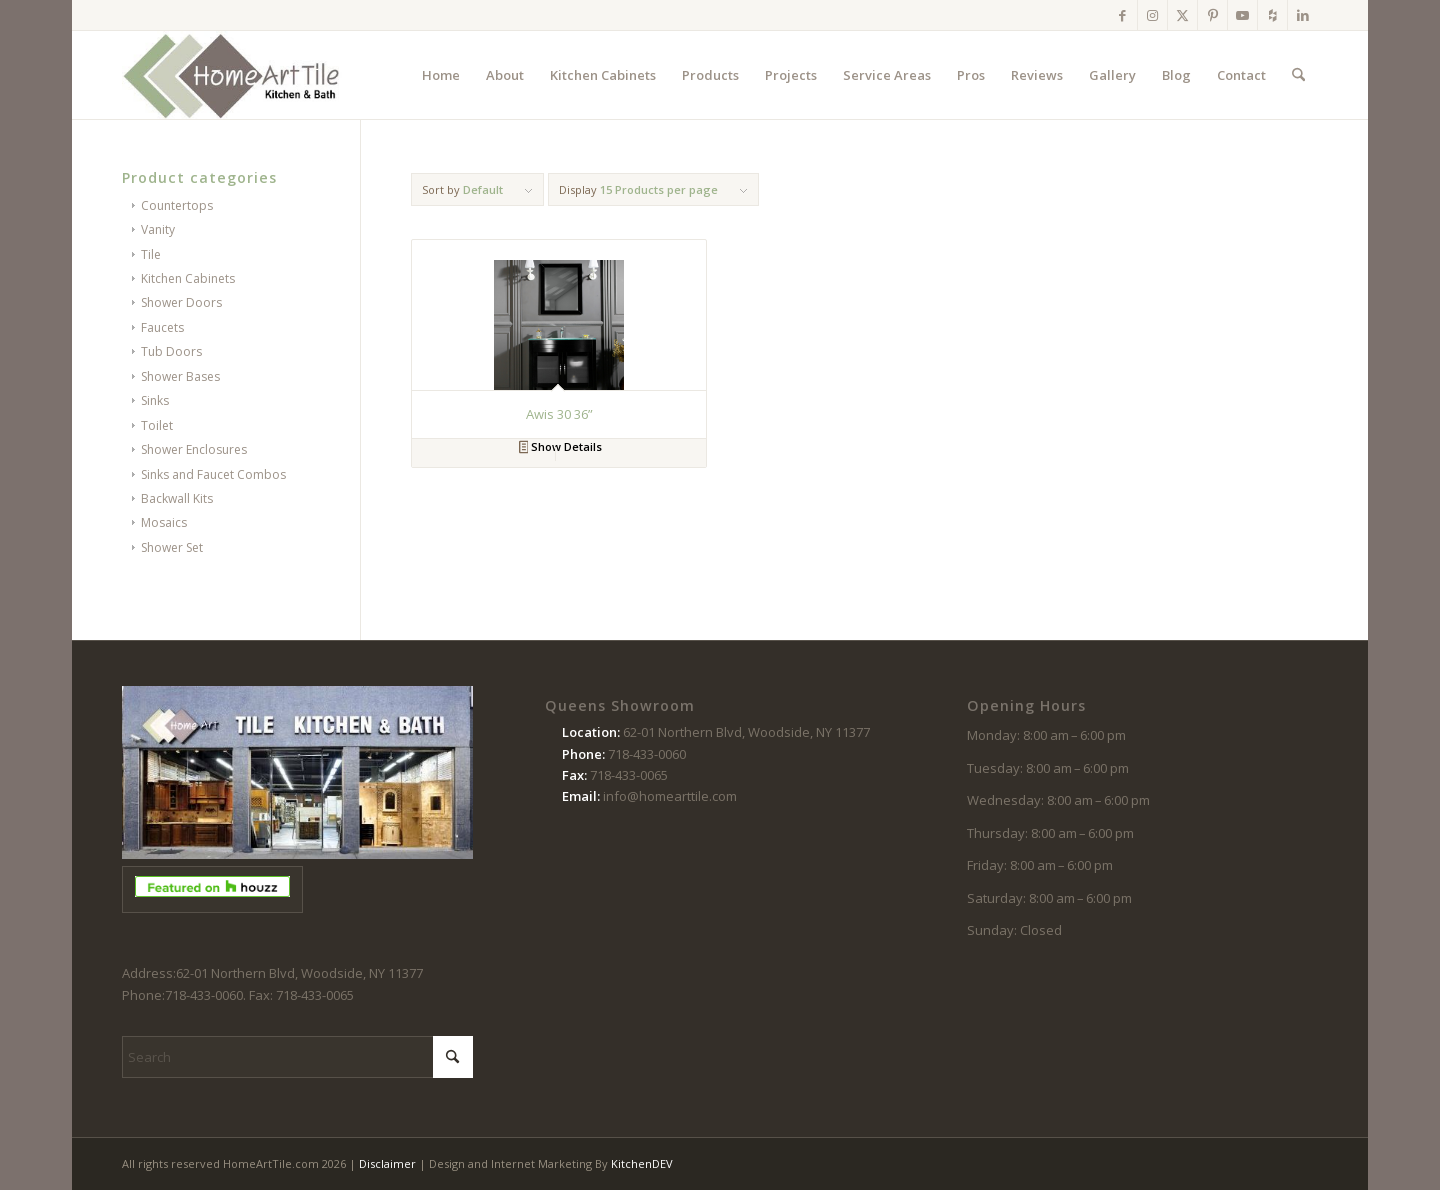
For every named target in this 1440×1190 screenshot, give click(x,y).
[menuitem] (441, 75)
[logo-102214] (232, 75)
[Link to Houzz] (1272, 15)
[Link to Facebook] (1122, 15)
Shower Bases (180, 376)
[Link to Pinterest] (1212, 15)
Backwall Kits (177, 498)
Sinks (155, 400)
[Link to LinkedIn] (1303, 15)
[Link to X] (1182, 15)
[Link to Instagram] (1152, 15)
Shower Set (172, 547)
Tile (151, 254)
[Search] (1298, 75)
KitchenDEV (642, 1163)
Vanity (158, 229)
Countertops (177, 205)
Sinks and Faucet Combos (213, 474)
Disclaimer (387, 1163)
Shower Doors (181, 302)
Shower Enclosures (194, 449)
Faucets (162, 327)
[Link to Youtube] (1242, 15)
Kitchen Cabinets (188, 278)
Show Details (561, 448)
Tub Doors (171, 351)
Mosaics (164, 522)
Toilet (157, 425)
